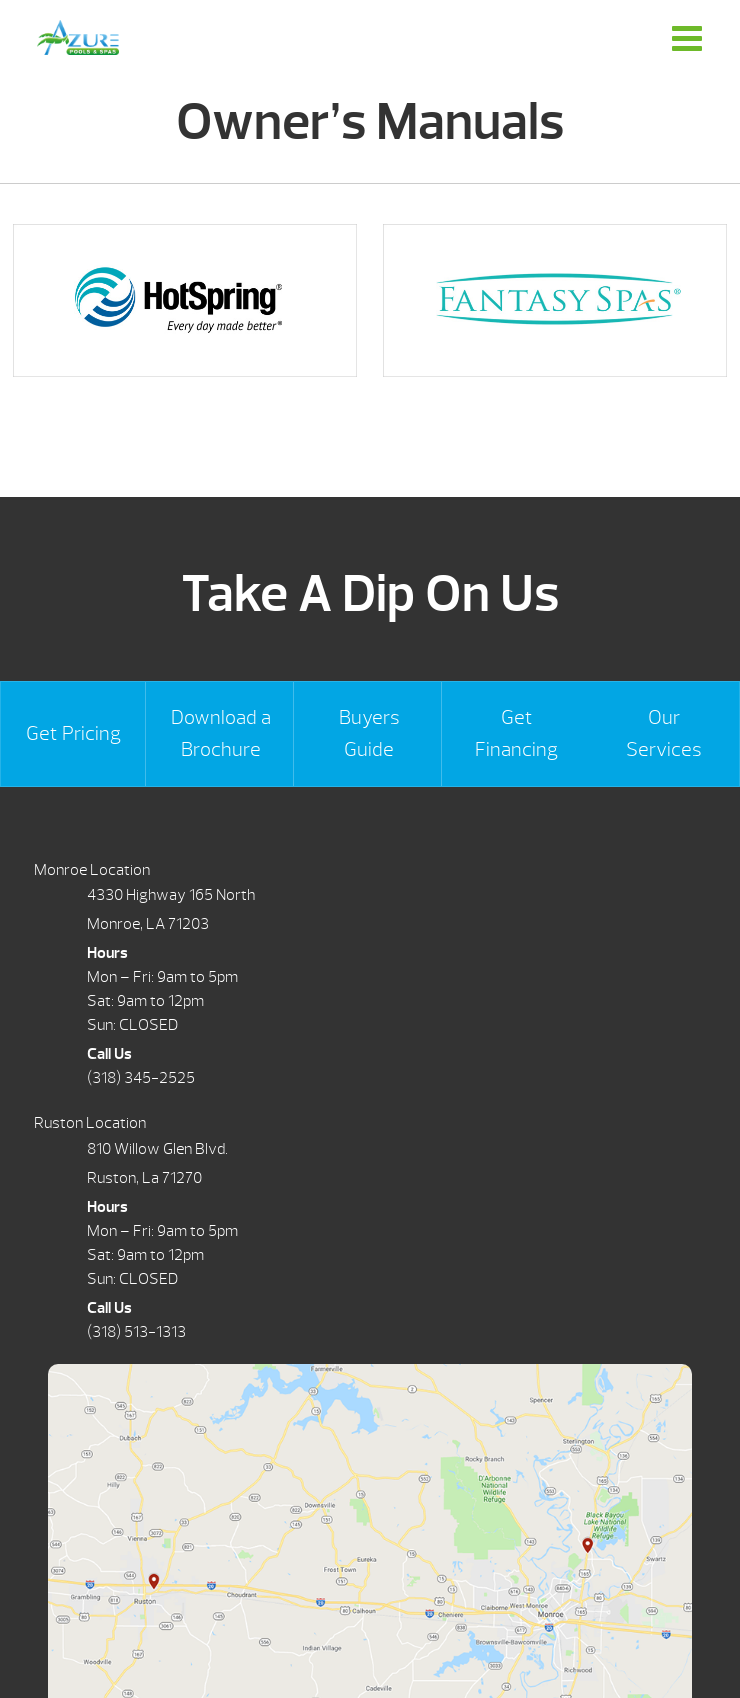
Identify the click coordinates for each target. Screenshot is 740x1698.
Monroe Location (92, 870)
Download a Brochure (221, 733)
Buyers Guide (369, 733)
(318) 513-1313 (136, 1332)
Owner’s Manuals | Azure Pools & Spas (78, 37)
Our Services (664, 733)
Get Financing (516, 733)
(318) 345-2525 (141, 1078)
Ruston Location (90, 1123)
